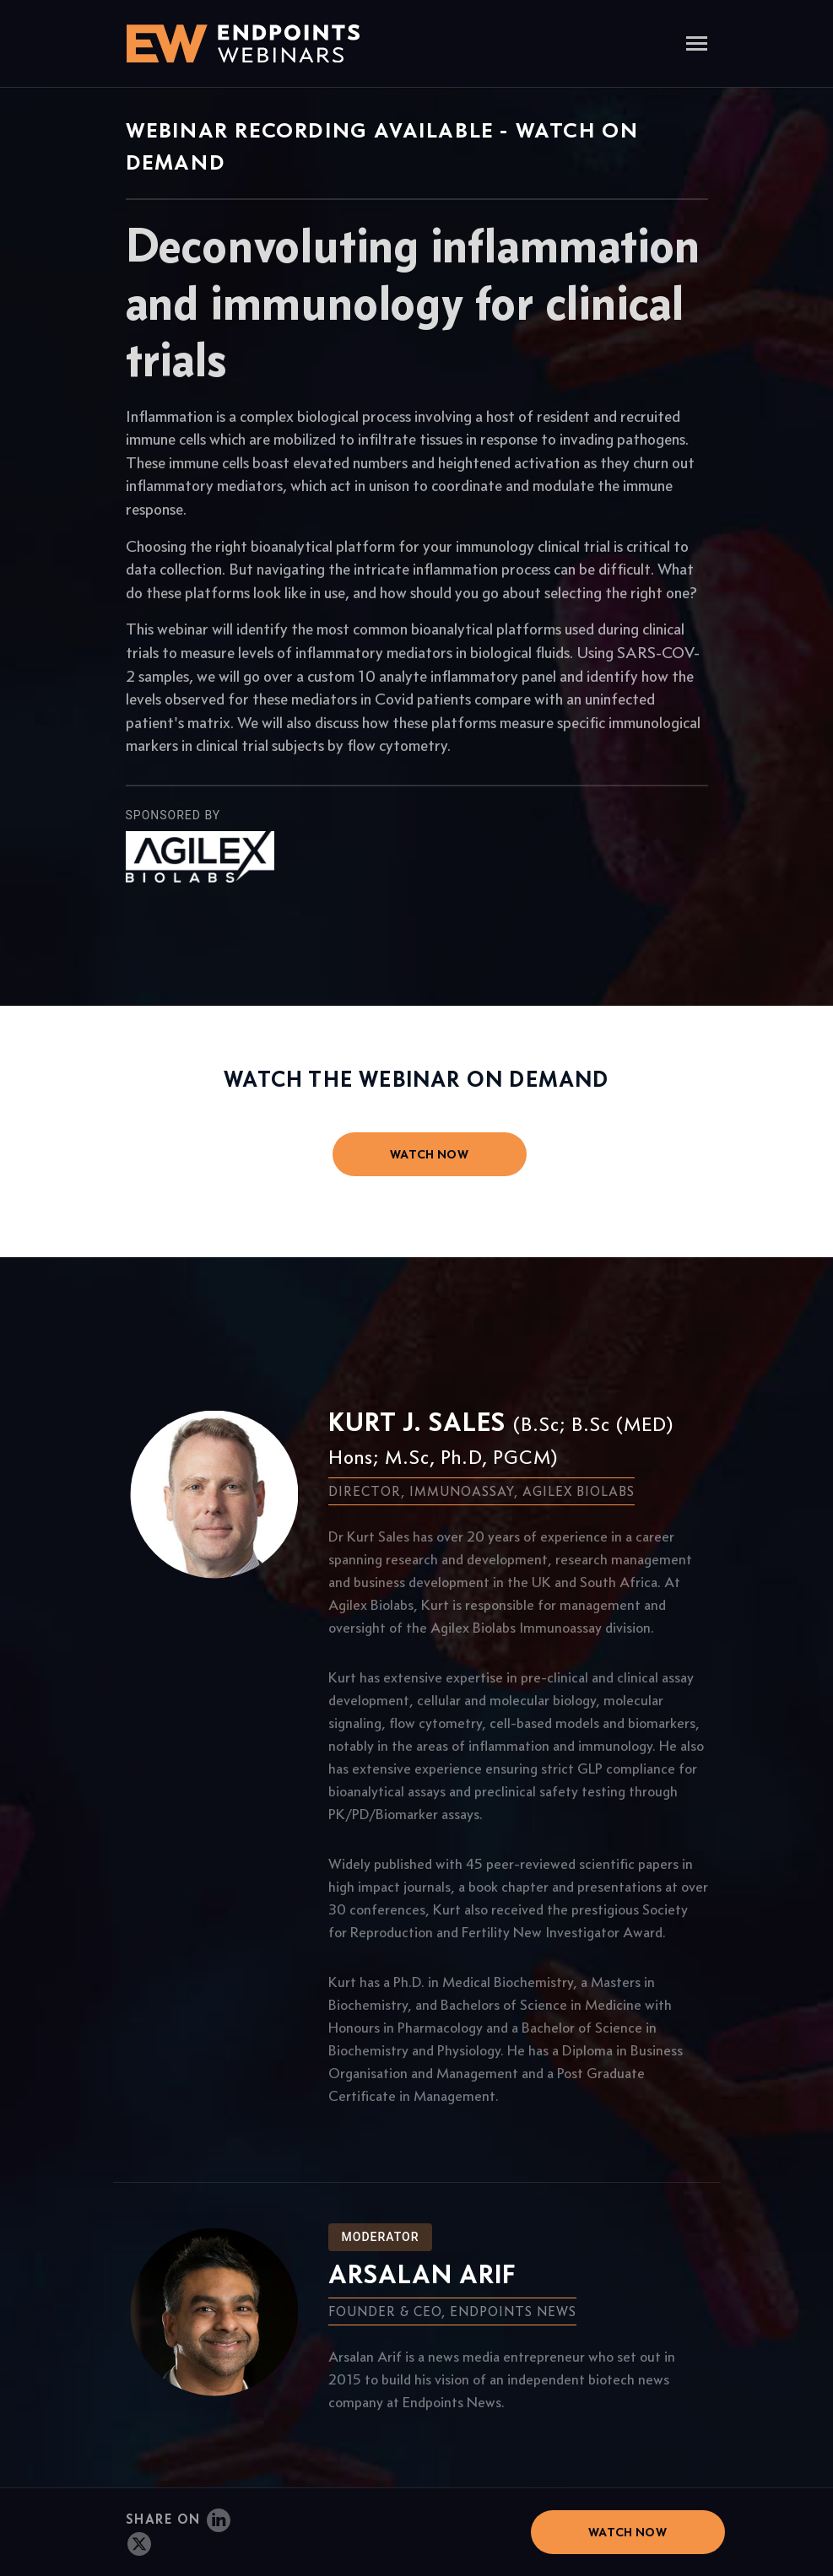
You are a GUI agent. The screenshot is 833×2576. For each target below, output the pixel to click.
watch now (429, 1154)
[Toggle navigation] (696, 45)
